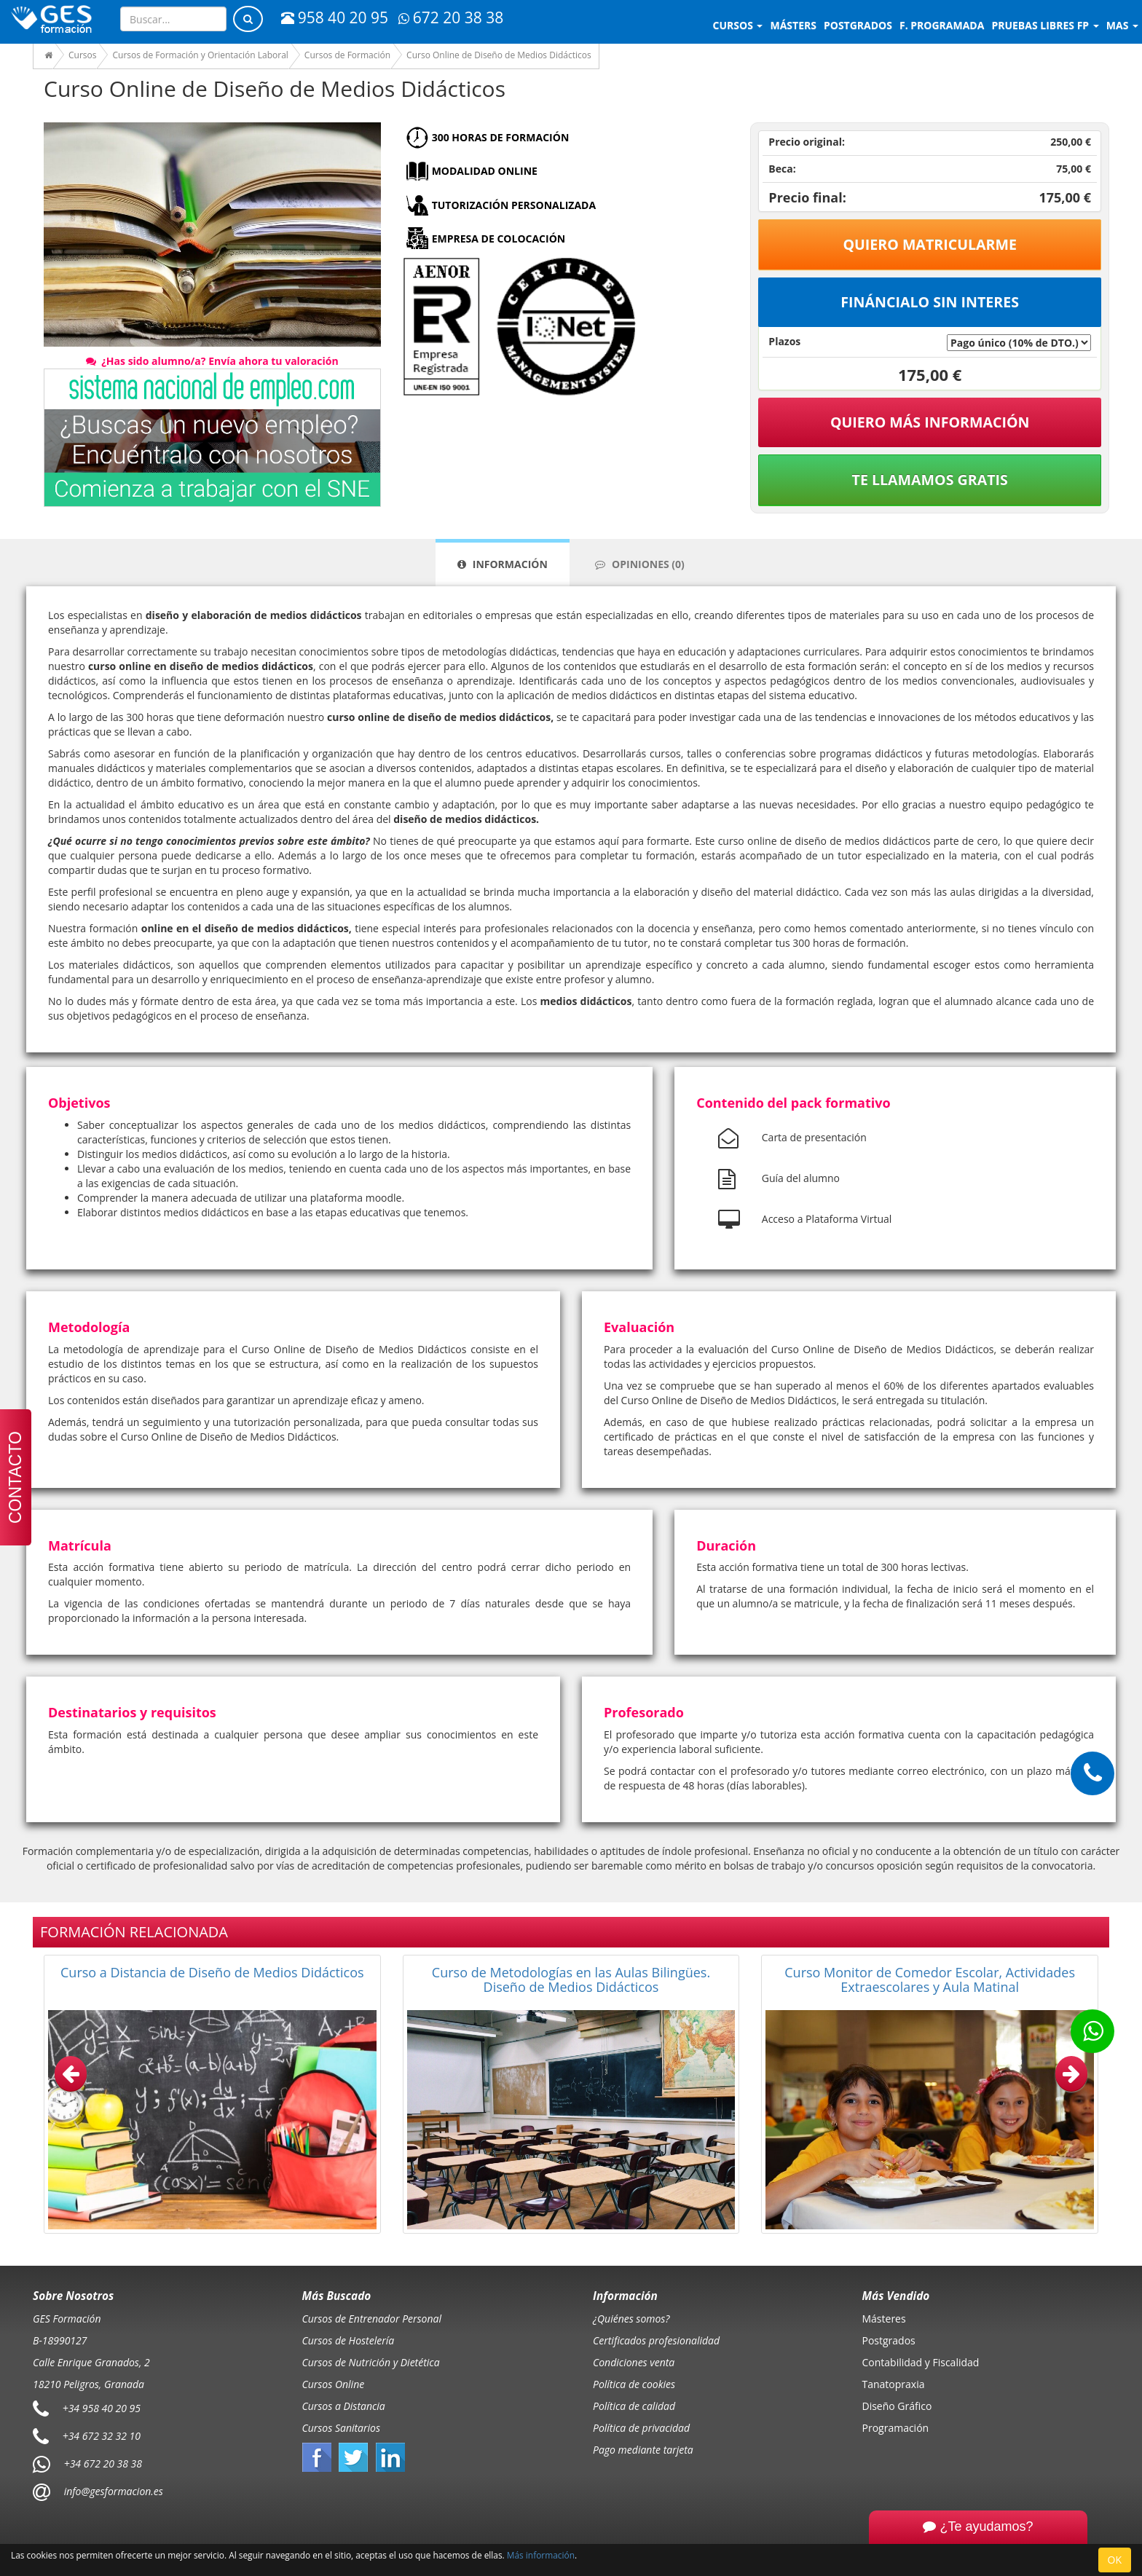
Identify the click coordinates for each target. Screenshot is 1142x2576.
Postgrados (888, 2340)
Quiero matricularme (930, 244)
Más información (541, 2555)
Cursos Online (333, 2384)
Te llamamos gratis (930, 479)
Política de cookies (634, 2384)
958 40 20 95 (334, 17)
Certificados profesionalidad (656, 2340)
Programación (895, 2428)
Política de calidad (634, 2406)
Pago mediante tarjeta (643, 2450)
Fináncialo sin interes (929, 302)
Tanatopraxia (893, 2384)
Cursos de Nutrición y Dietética (371, 2362)
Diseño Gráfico (897, 2406)
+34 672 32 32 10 (102, 2436)
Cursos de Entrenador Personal (372, 2318)
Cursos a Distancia (343, 2406)
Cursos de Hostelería (348, 2340)
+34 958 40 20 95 (102, 2408)
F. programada (941, 25)
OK (1115, 2560)
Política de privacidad (641, 2428)
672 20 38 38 (450, 17)
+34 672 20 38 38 (103, 2463)
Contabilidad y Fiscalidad (921, 2362)
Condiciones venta (633, 2362)
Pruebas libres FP (1044, 25)
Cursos (738, 25)
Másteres (884, 2318)
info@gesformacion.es (112, 2491)
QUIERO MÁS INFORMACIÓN (930, 422)
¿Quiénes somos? (631, 2318)
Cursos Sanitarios (341, 2428)
